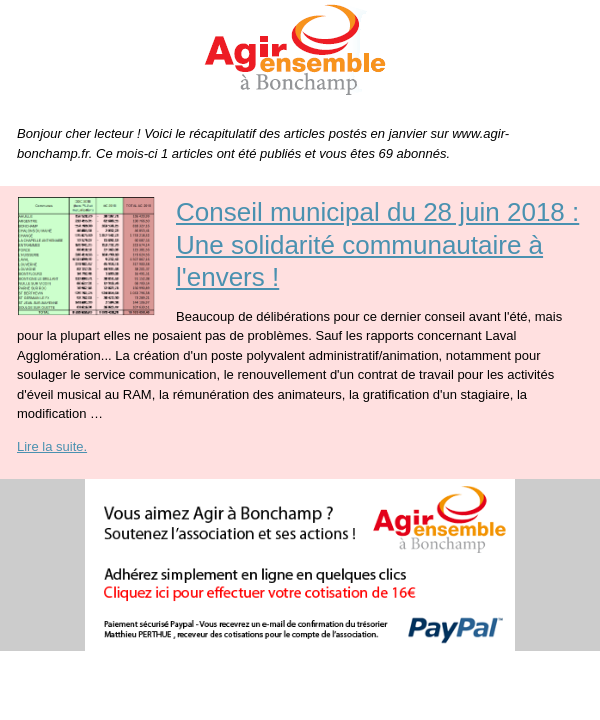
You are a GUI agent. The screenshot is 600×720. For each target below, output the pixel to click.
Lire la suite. (52, 446)
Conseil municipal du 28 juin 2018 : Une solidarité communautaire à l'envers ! (377, 244)
